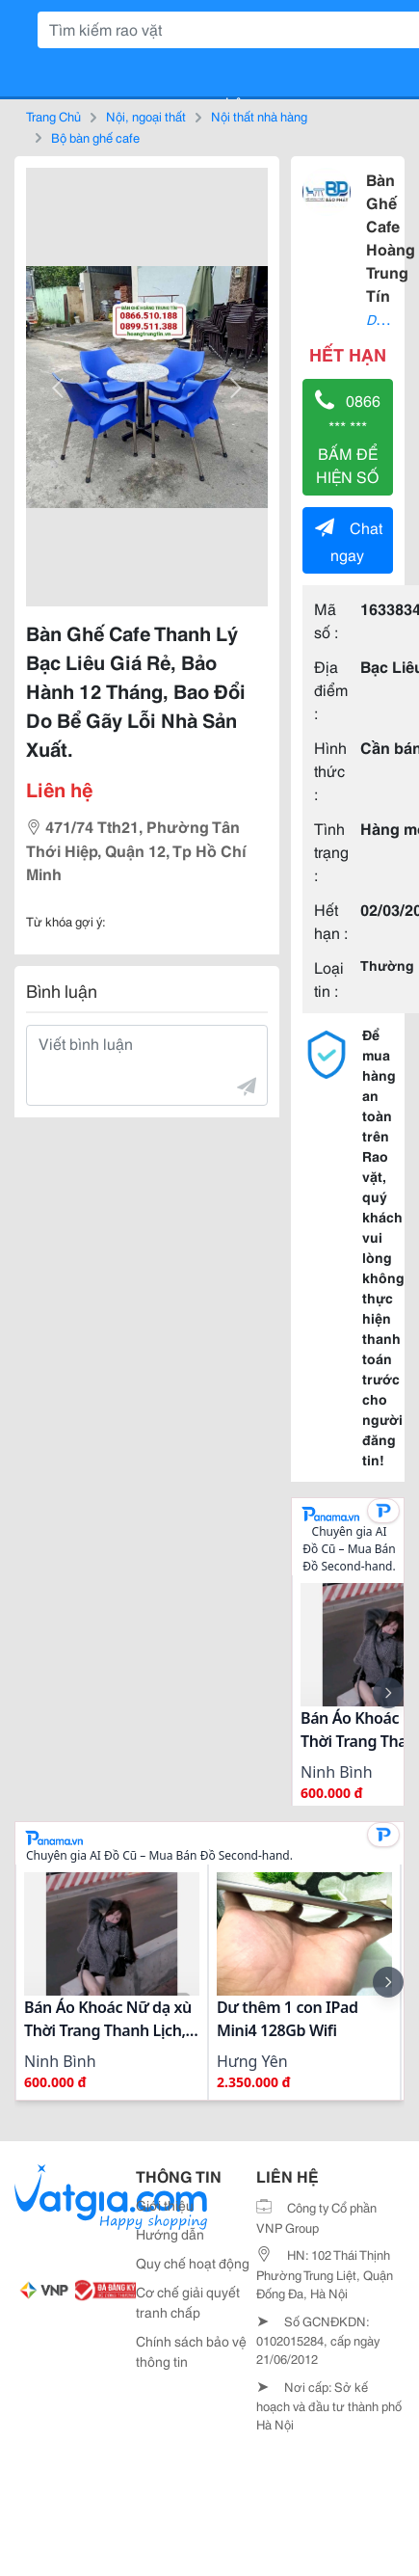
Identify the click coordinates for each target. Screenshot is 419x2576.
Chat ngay (348, 540)
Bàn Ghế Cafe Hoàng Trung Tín (390, 237)
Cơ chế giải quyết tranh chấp (188, 2301)
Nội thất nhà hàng (259, 115)
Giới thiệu (165, 2204)
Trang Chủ (53, 115)
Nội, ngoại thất (146, 115)
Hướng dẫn (170, 2233)
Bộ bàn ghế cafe (95, 137)
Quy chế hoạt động (192, 2262)
